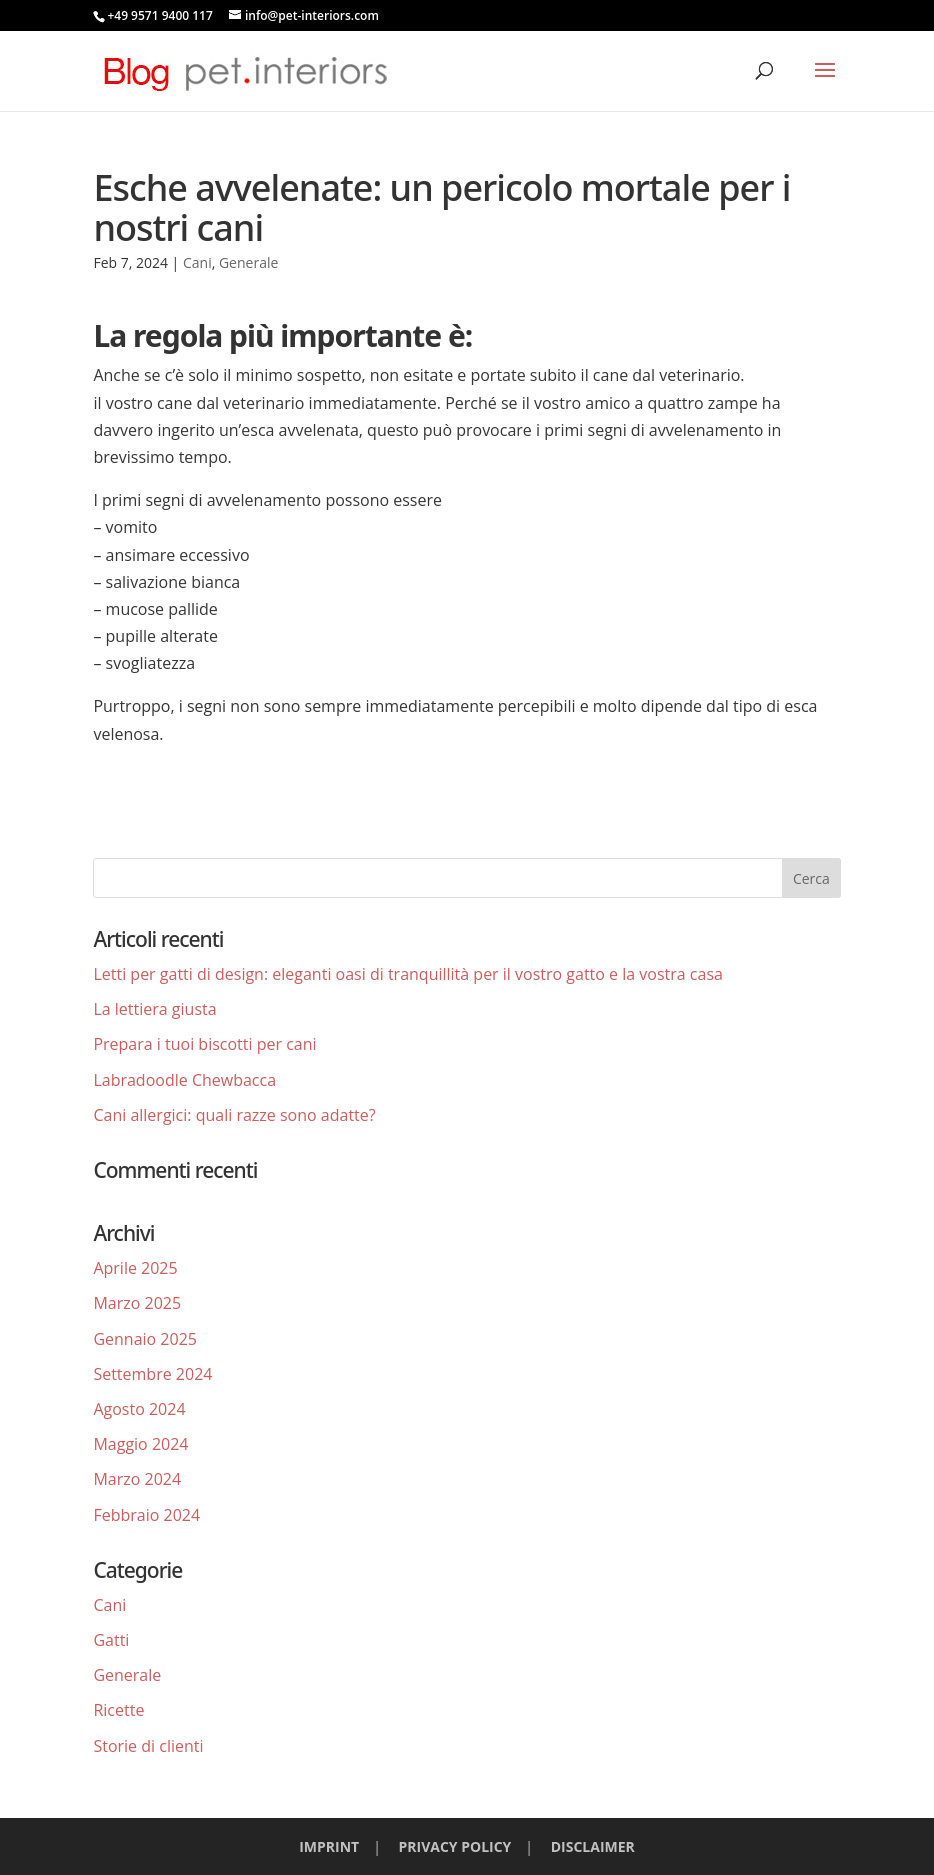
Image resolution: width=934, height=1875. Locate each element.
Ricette (118, 1710)
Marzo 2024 (137, 1479)
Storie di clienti (148, 1746)
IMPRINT (329, 1846)
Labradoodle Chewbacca (184, 1080)
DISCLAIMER (593, 1846)
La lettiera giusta (154, 1009)
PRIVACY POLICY (455, 1846)
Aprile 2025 (135, 1268)
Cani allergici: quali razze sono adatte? (234, 1115)
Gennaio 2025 (145, 1339)
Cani (197, 262)
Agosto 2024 (139, 1409)
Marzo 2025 (137, 1303)
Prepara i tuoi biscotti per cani (204, 1044)
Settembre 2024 (152, 1374)
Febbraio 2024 (146, 1515)
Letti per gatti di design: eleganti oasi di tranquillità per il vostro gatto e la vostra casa (408, 974)
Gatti (111, 1640)
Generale (248, 262)
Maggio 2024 (140, 1444)
